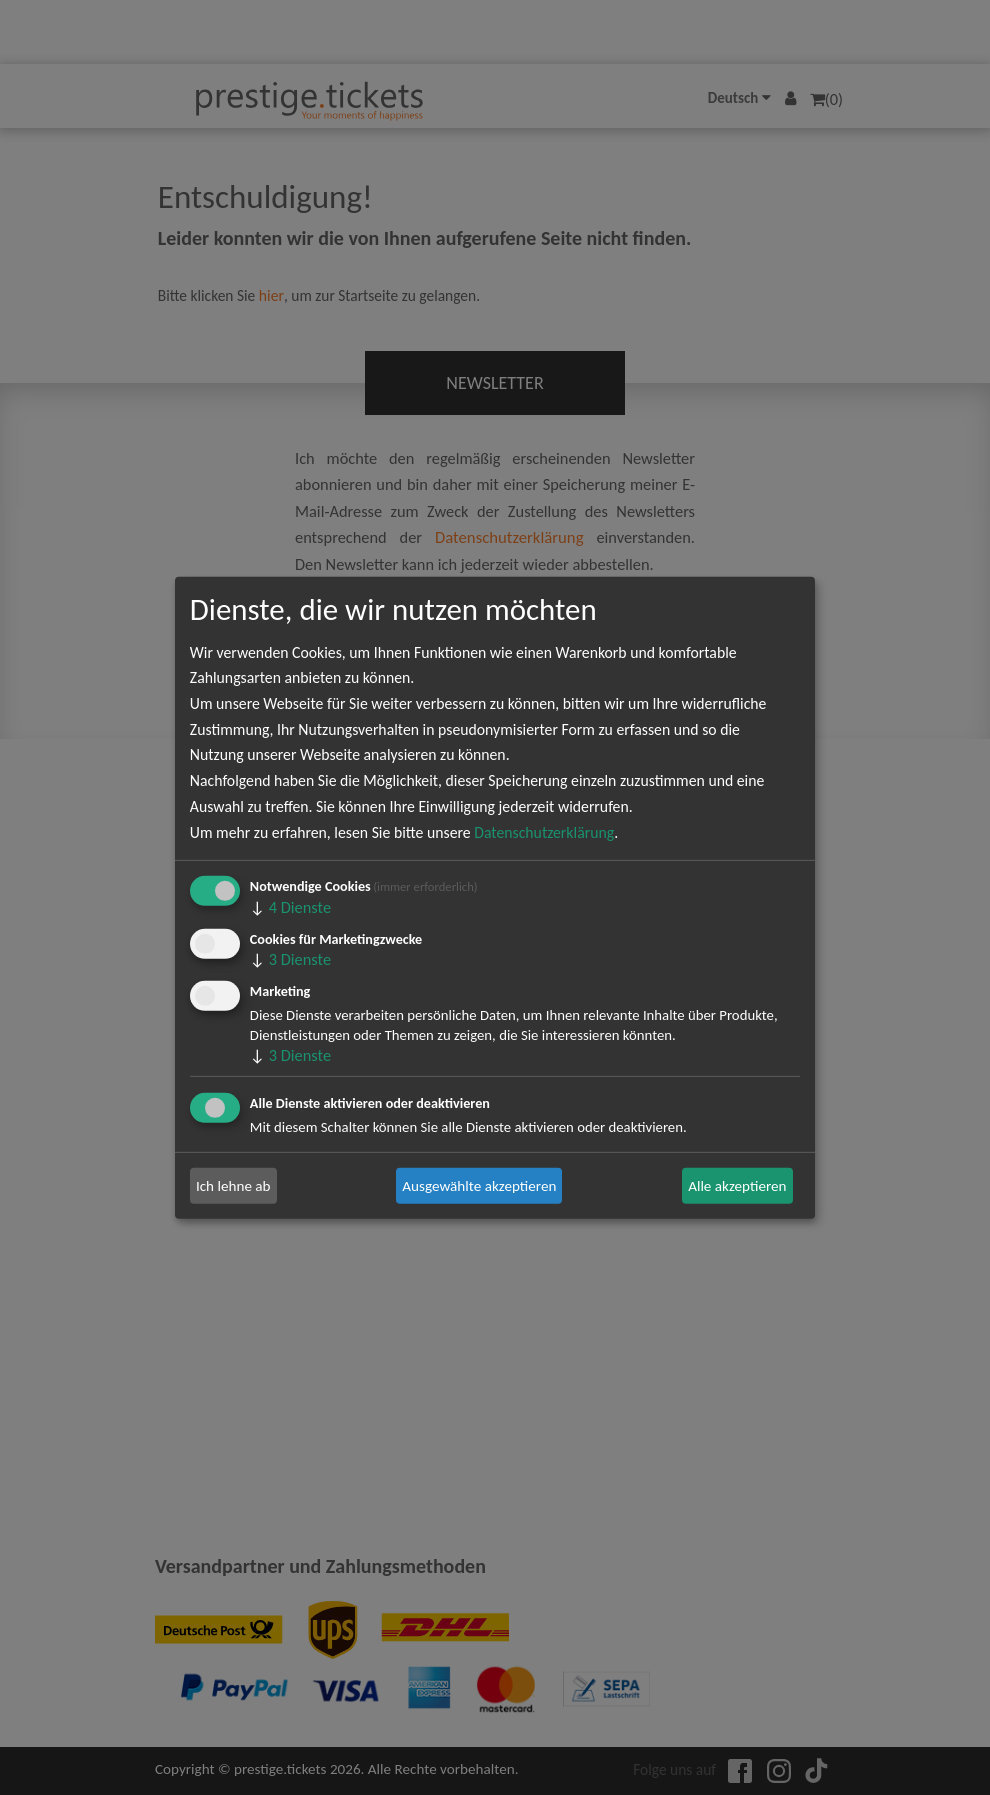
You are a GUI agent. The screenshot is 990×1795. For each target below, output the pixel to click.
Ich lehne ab (233, 1186)
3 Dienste (290, 959)
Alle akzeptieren (737, 1186)
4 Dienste (290, 907)
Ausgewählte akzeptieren (479, 1186)
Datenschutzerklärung (544, 831)
